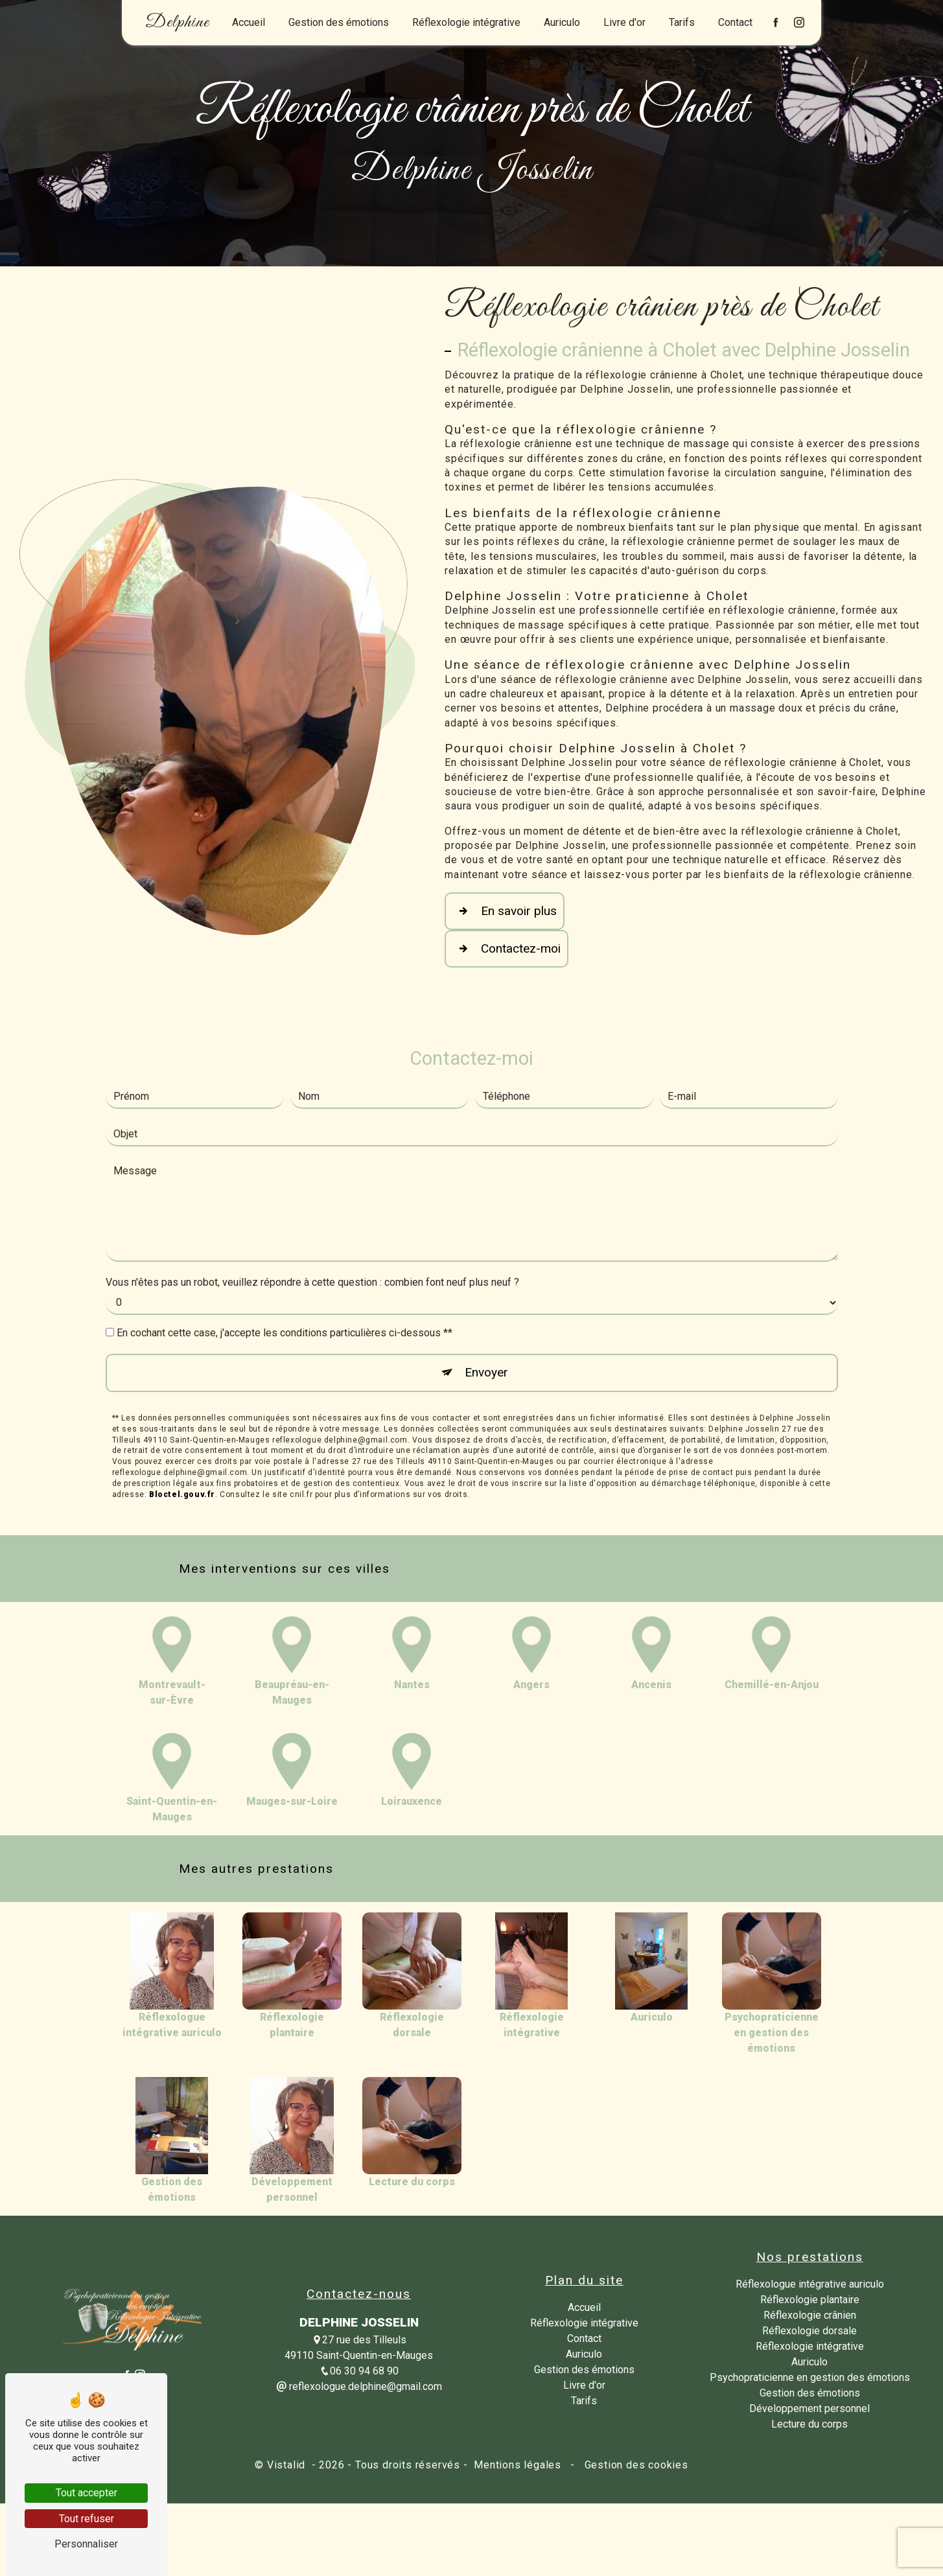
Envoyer (486, 1310)
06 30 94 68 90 (359, 2371)
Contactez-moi (506, 949)
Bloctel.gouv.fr (182, 1432)
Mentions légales (517, 2465)
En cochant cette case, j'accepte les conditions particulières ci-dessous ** (284, 1271)
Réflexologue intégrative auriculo (810, 2284)
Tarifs (682, 22)
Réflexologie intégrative (466, 22)
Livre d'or (624, 22)
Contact (735, 22)
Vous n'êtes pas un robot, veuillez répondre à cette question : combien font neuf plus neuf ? (312, 1220)
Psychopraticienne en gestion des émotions (810, 2377)
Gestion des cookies (634, 2465)
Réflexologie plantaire (809, 2299)
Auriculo (562, 22)
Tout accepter (86, 2493)
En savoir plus (504, 911)
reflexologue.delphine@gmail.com (359, 2386)
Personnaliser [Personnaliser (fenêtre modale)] (86, 2544)
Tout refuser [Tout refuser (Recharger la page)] (86, 2518)
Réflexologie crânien (809, 2315)
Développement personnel (809, 2408)
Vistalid (288, 2465)
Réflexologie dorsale (809, 2331)
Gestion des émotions (338, 22)
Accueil (248, 22)
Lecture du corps (809, 2424)
